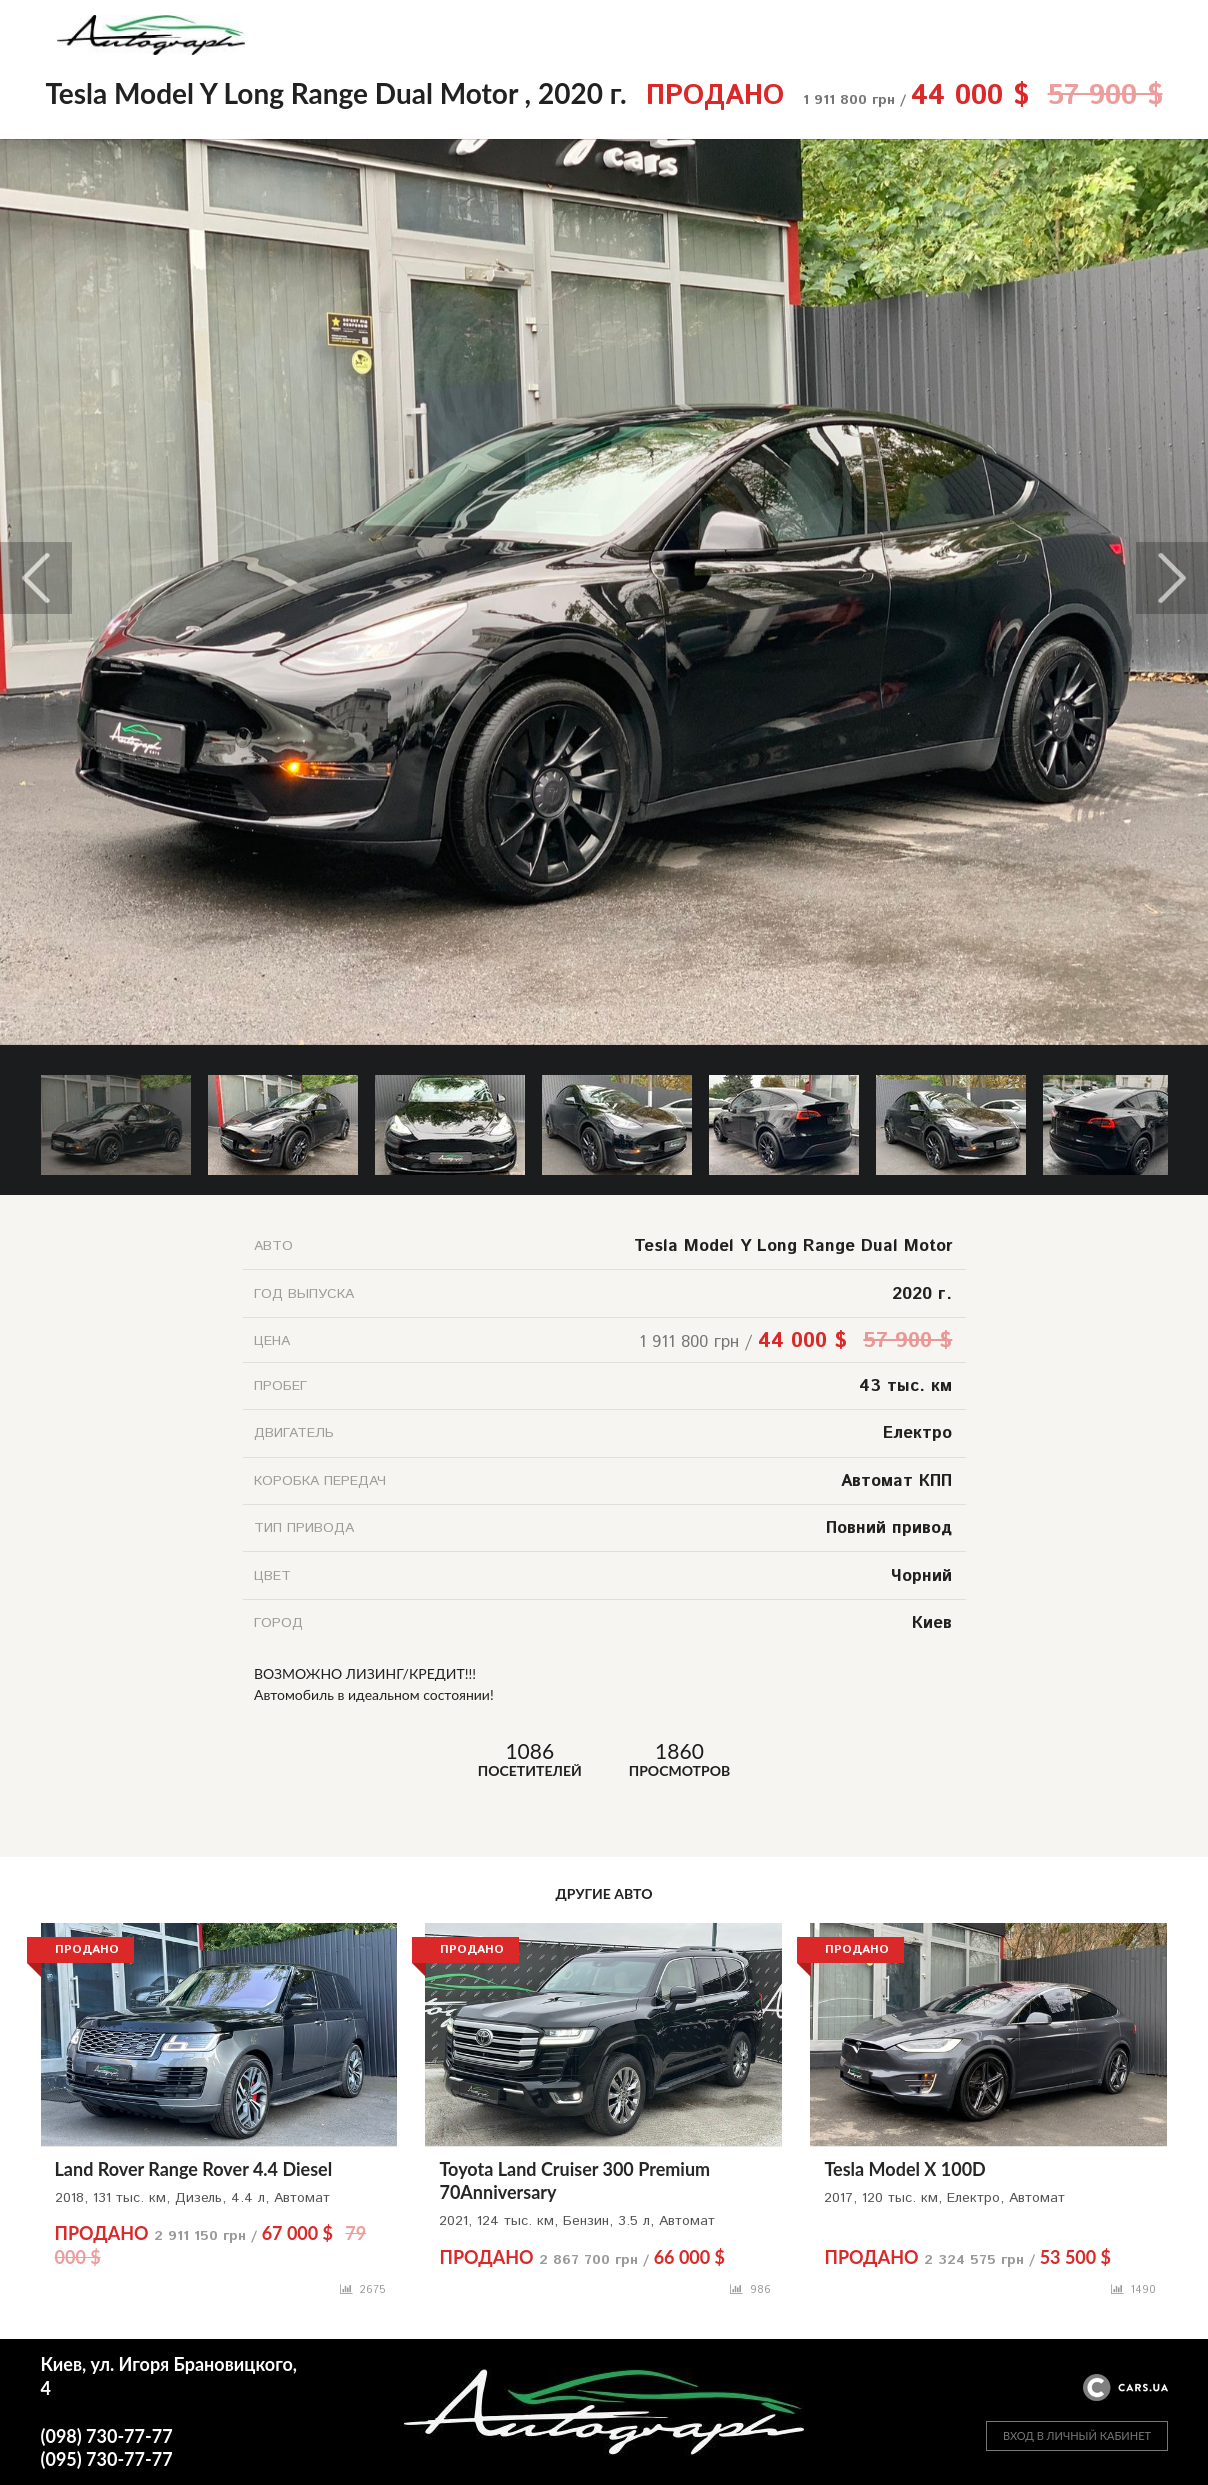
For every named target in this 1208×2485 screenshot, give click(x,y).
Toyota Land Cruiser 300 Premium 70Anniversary (574, 2180)
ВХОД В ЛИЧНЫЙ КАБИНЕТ (1077, 2435)
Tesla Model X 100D (904, 2169)
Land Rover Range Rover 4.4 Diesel (194, 2169)
